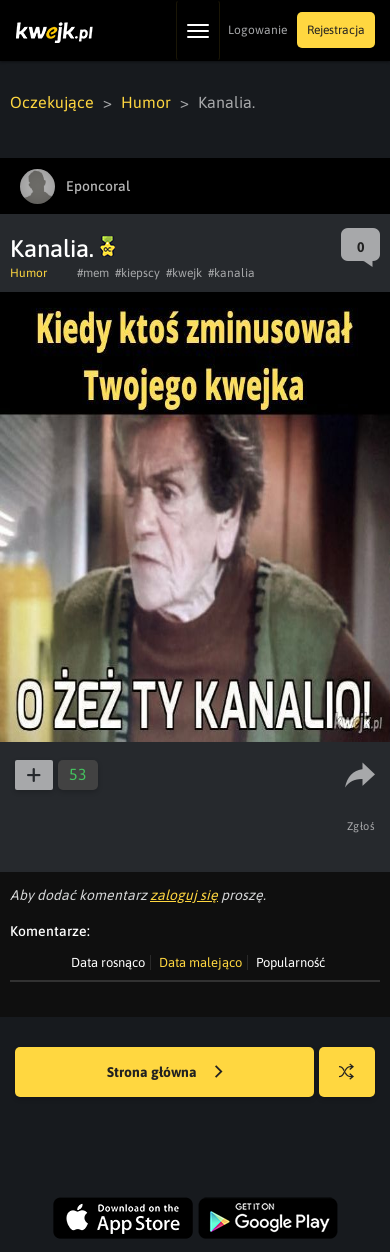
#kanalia (231, 273)
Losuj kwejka (354, 1081)
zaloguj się (184, 895)
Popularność (290, 962)
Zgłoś (361, 826)
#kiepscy (137, 273)
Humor (146, 102)
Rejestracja (336, 30)
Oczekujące (52, 102)
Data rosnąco (108, 962)
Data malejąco (200, 962)
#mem (93, 273)
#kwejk (184, 273)
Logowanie (257, 30)
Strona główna (165, 1073)
